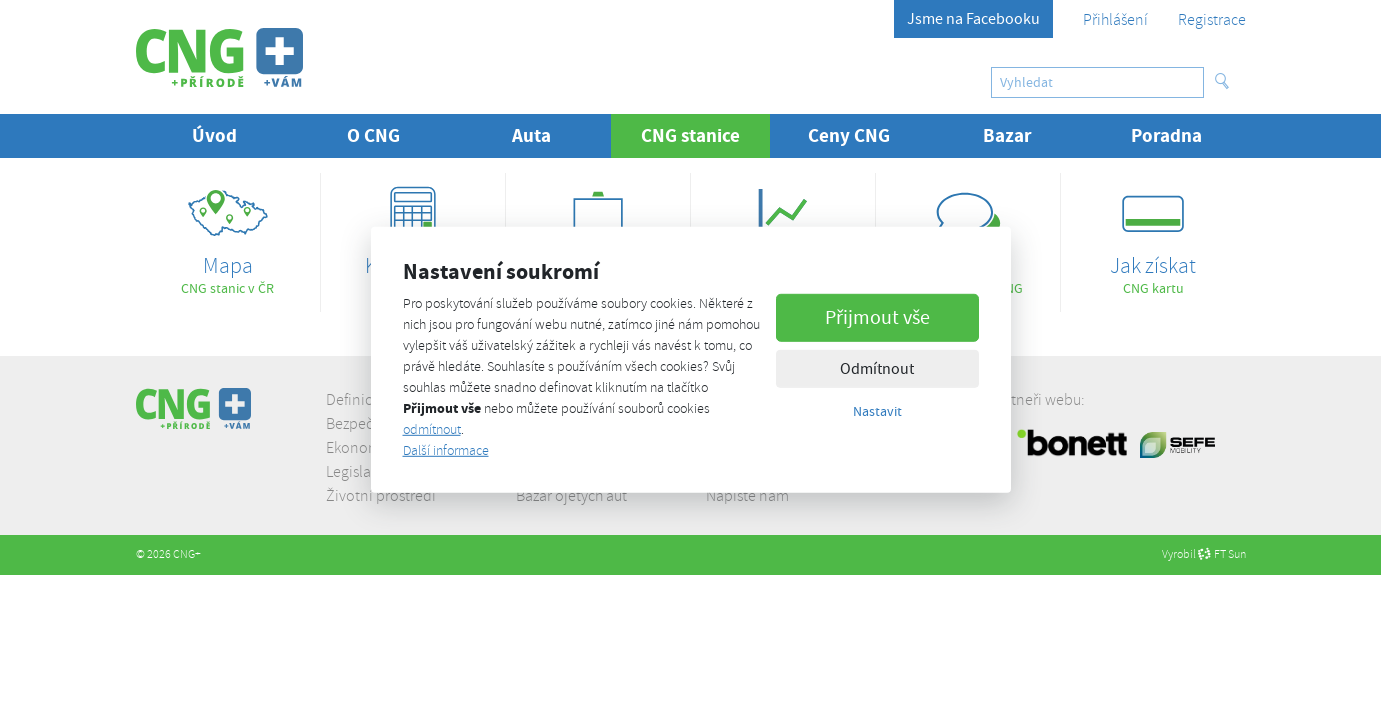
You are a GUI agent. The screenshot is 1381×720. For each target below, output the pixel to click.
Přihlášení (1115, 20)
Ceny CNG (849, 135)
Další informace (446, 450)
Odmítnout (877, 368)
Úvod (214, 135)
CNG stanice (705, 135)
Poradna (1166, 135)
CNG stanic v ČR (228, 234)
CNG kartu (1153, 234)
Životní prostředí (381, 496)
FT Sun (1222, 554)
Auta (531, 135)
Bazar (1007, 135)
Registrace (1212, 20)
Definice (353, 400)
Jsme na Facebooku (973, 19)
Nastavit (877, 410)
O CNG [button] (373, 135)
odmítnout (432, 429)
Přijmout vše (877, 316)
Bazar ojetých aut (571, 496)
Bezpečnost (364, 424)
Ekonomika (363, 448)
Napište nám (747, 496)
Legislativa (360, 472)
